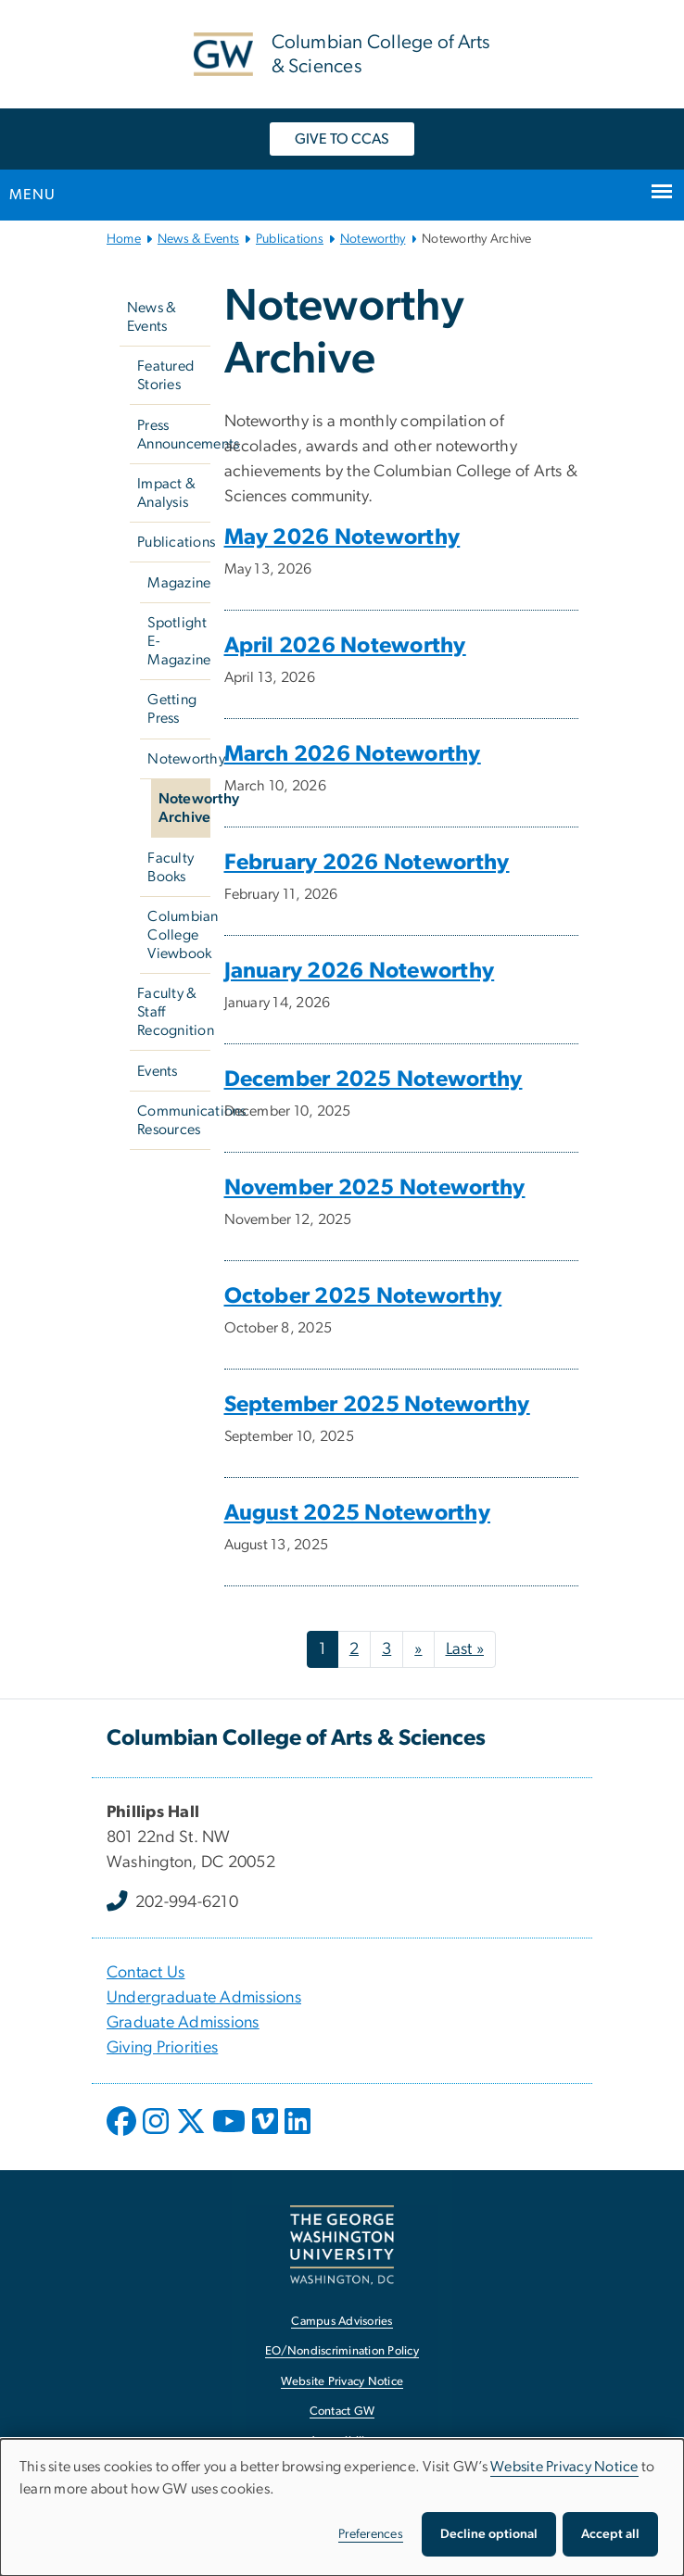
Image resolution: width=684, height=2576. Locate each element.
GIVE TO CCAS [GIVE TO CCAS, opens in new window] (342, 139)
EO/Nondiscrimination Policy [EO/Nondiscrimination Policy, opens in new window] (342, 2351)
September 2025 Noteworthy (377, 1405)
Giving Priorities (162, 2047)
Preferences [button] (370, 2534)
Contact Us (146, 1972)
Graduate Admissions (183, 2022)
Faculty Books (170, 867)
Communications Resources (173, 1120)
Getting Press (171, 709)
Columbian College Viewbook (178, 935)
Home (124, 239)
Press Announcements (173, 434)
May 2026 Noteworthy (342, 537)
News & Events (198, 239)
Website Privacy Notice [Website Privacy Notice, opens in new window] (342, 2382)
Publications (289, 239)
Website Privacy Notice (564, 2466)
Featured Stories (165, 375)
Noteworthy (373, 239)
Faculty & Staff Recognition (173, 1012)
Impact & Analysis (166, 493)
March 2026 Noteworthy (352, 754)
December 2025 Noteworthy (373, 1079)
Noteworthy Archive (184, 808)
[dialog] (342, 2507)
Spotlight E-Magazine (178, 641)
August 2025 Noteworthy (357, 1513)
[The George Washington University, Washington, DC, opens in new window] (342, 2244)
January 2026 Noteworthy (359, 971)
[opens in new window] (123, 2135)
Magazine (178, 582)
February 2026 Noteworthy (367, 863)
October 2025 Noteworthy (363, 1296)
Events (157, 1071)
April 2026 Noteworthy (345, 646)
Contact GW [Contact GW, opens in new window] (342, 2412)
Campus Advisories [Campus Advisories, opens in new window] (341, 2322)
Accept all (610, 2534)
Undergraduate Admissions (204, 1997)
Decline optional (489, 2534)
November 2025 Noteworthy (375, 1188)
